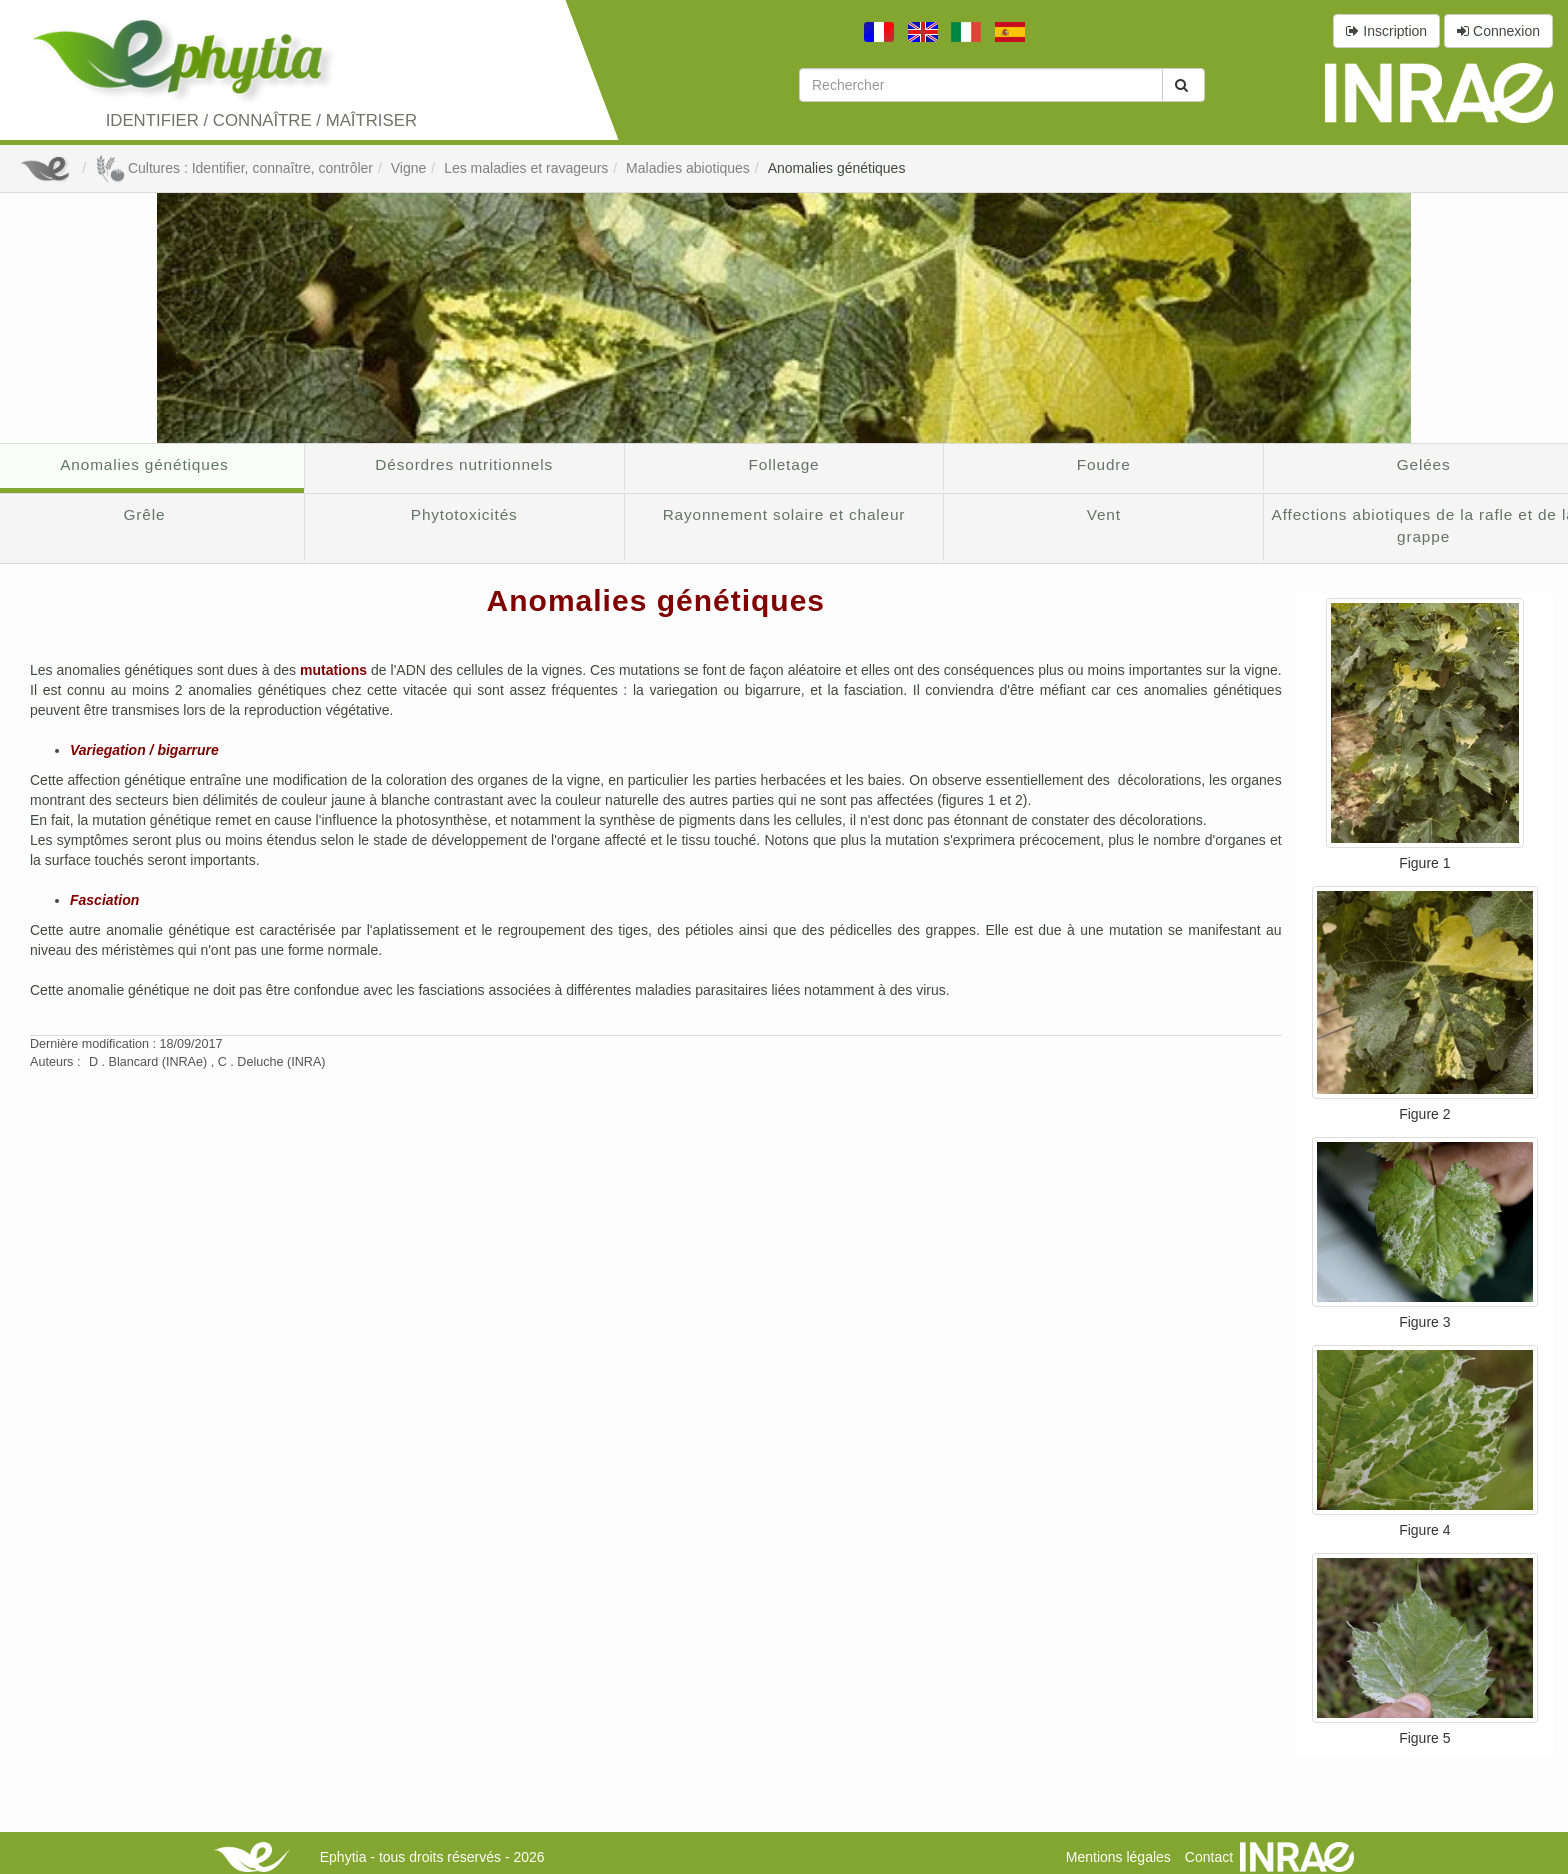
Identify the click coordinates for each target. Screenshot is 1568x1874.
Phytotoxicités (464, 514)
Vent (1104, 514)
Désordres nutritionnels (464, 464)
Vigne (409, 168)
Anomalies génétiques (837, 168)
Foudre (1104, 464)
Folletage (784, 464)
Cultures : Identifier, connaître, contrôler (234, 168)
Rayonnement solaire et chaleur (784, 514)
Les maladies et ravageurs (526, 168)
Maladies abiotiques (688, 168)
